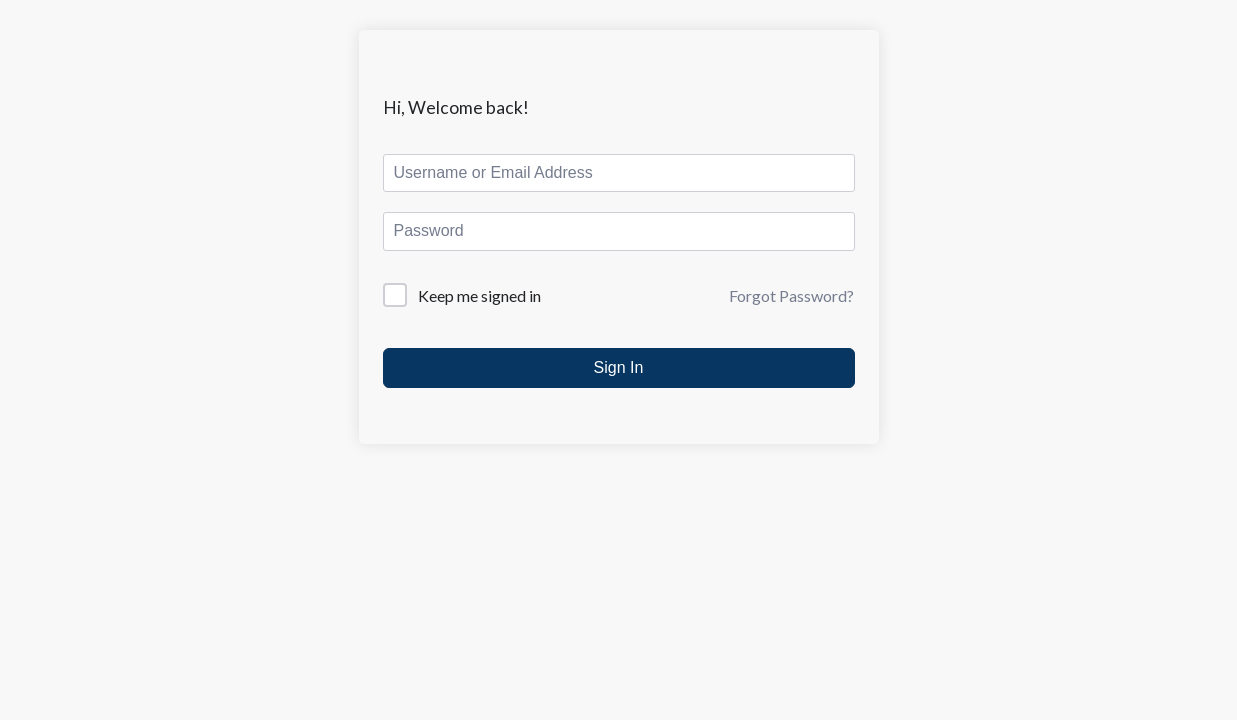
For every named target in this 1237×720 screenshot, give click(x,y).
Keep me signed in (479, 295)
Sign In (619, 367)
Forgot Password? (791, 295)
